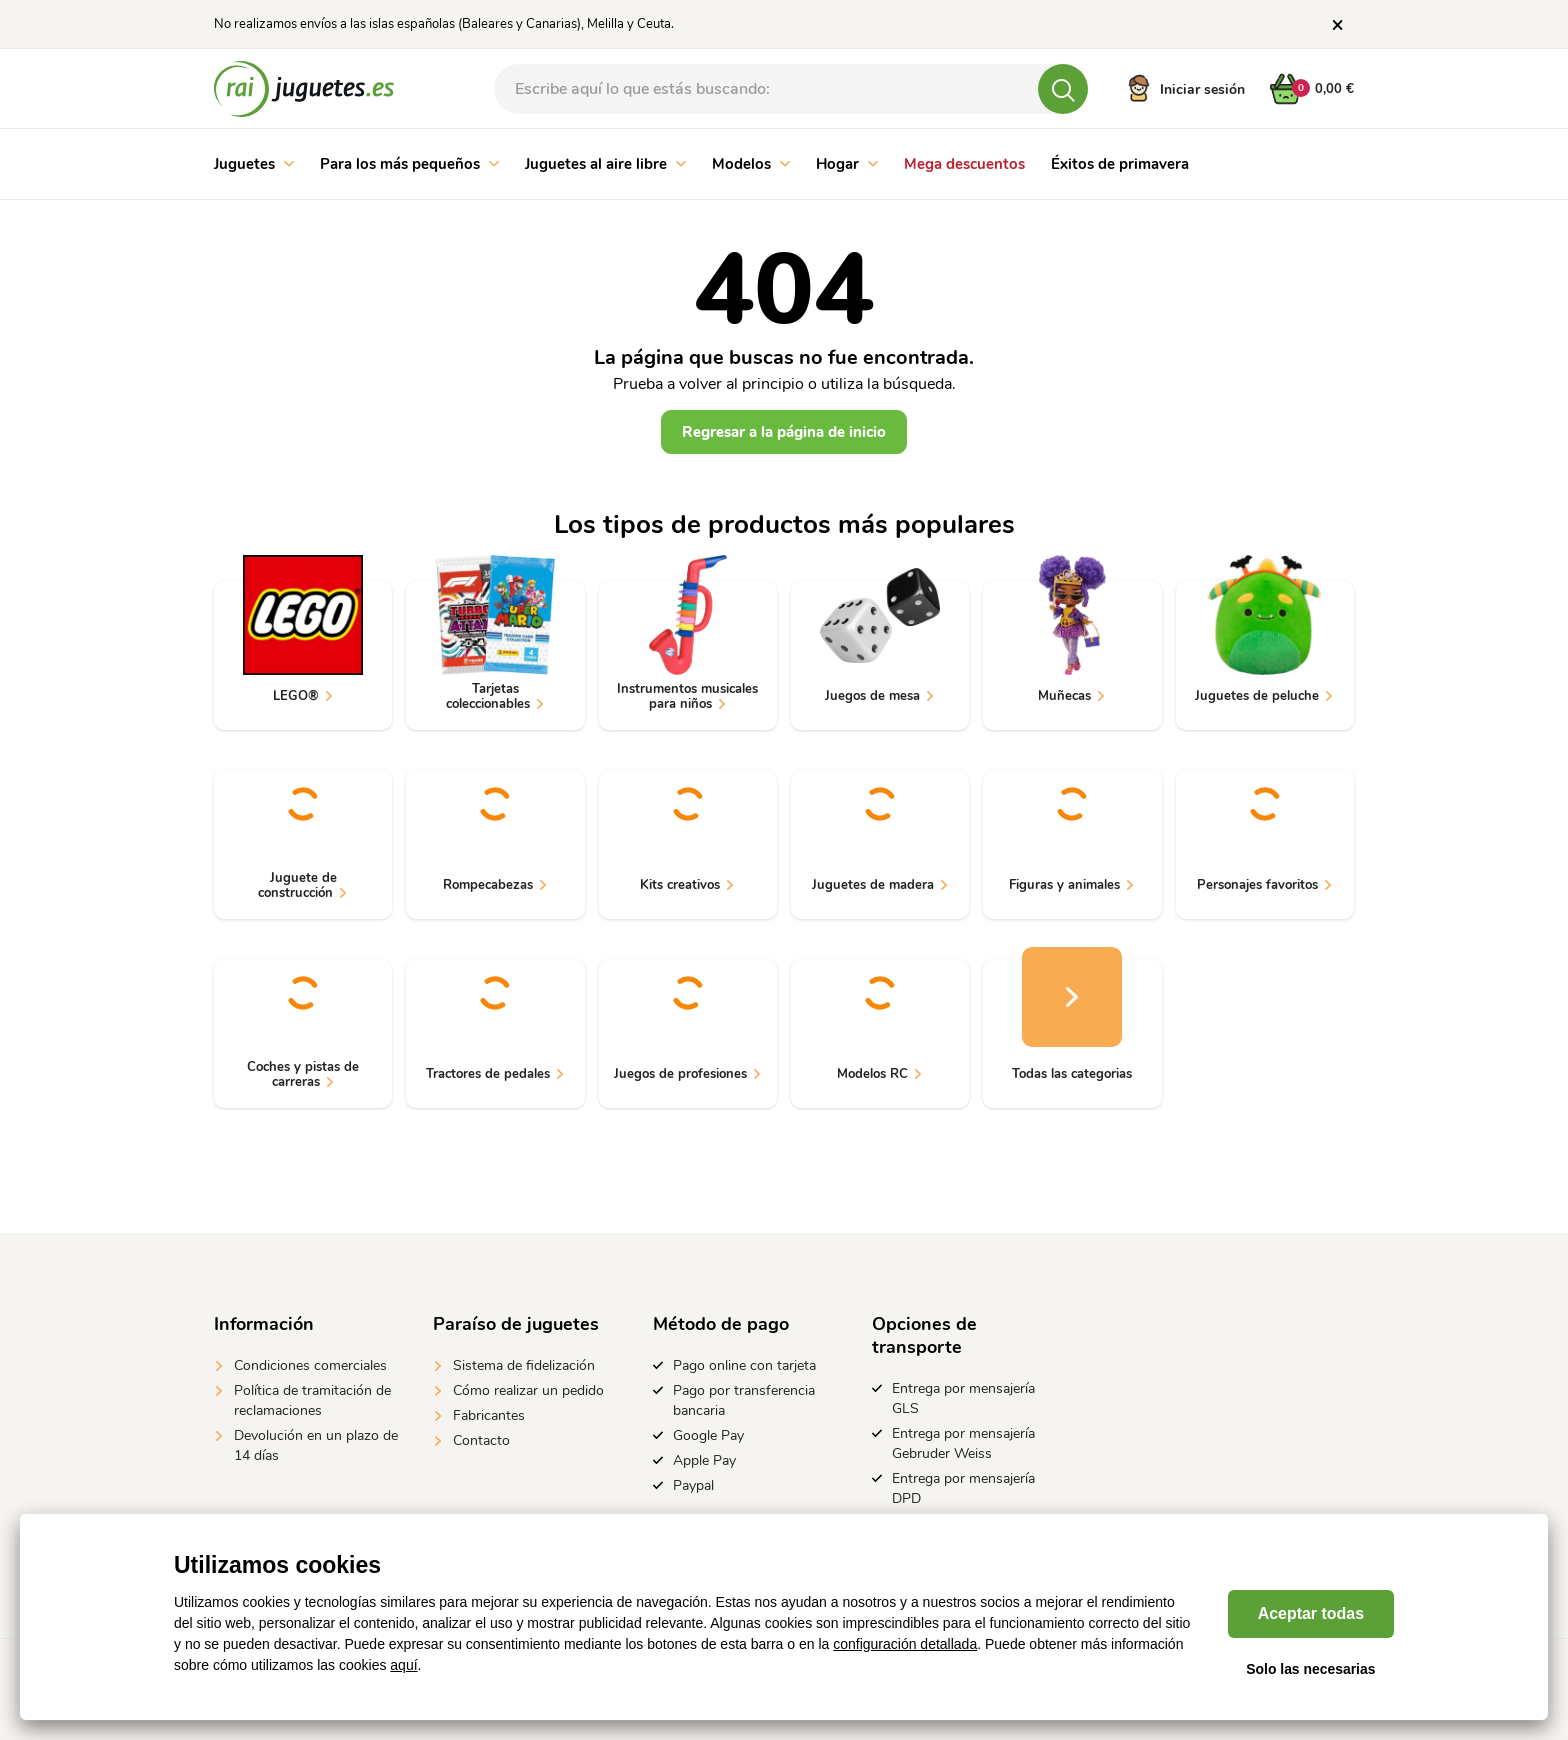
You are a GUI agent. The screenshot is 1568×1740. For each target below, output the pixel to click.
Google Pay (708, 1435)
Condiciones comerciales (310, 1365)
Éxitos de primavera (1120, 164)
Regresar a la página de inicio (784, 432)
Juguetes (254, 164)
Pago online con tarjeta (744, 1365)
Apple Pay (704, 1460)
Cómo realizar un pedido (528, 1390)
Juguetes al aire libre (605, 164)
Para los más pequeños (409, 164)
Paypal (693, 1485)
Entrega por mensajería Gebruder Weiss (963, 1443)
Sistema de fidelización (524, 1365)
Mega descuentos (964, 164)
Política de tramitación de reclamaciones (312, 1400)
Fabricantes (489, 1415)
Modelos (751, 164)
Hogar (847, 164)
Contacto (481, 1440)
